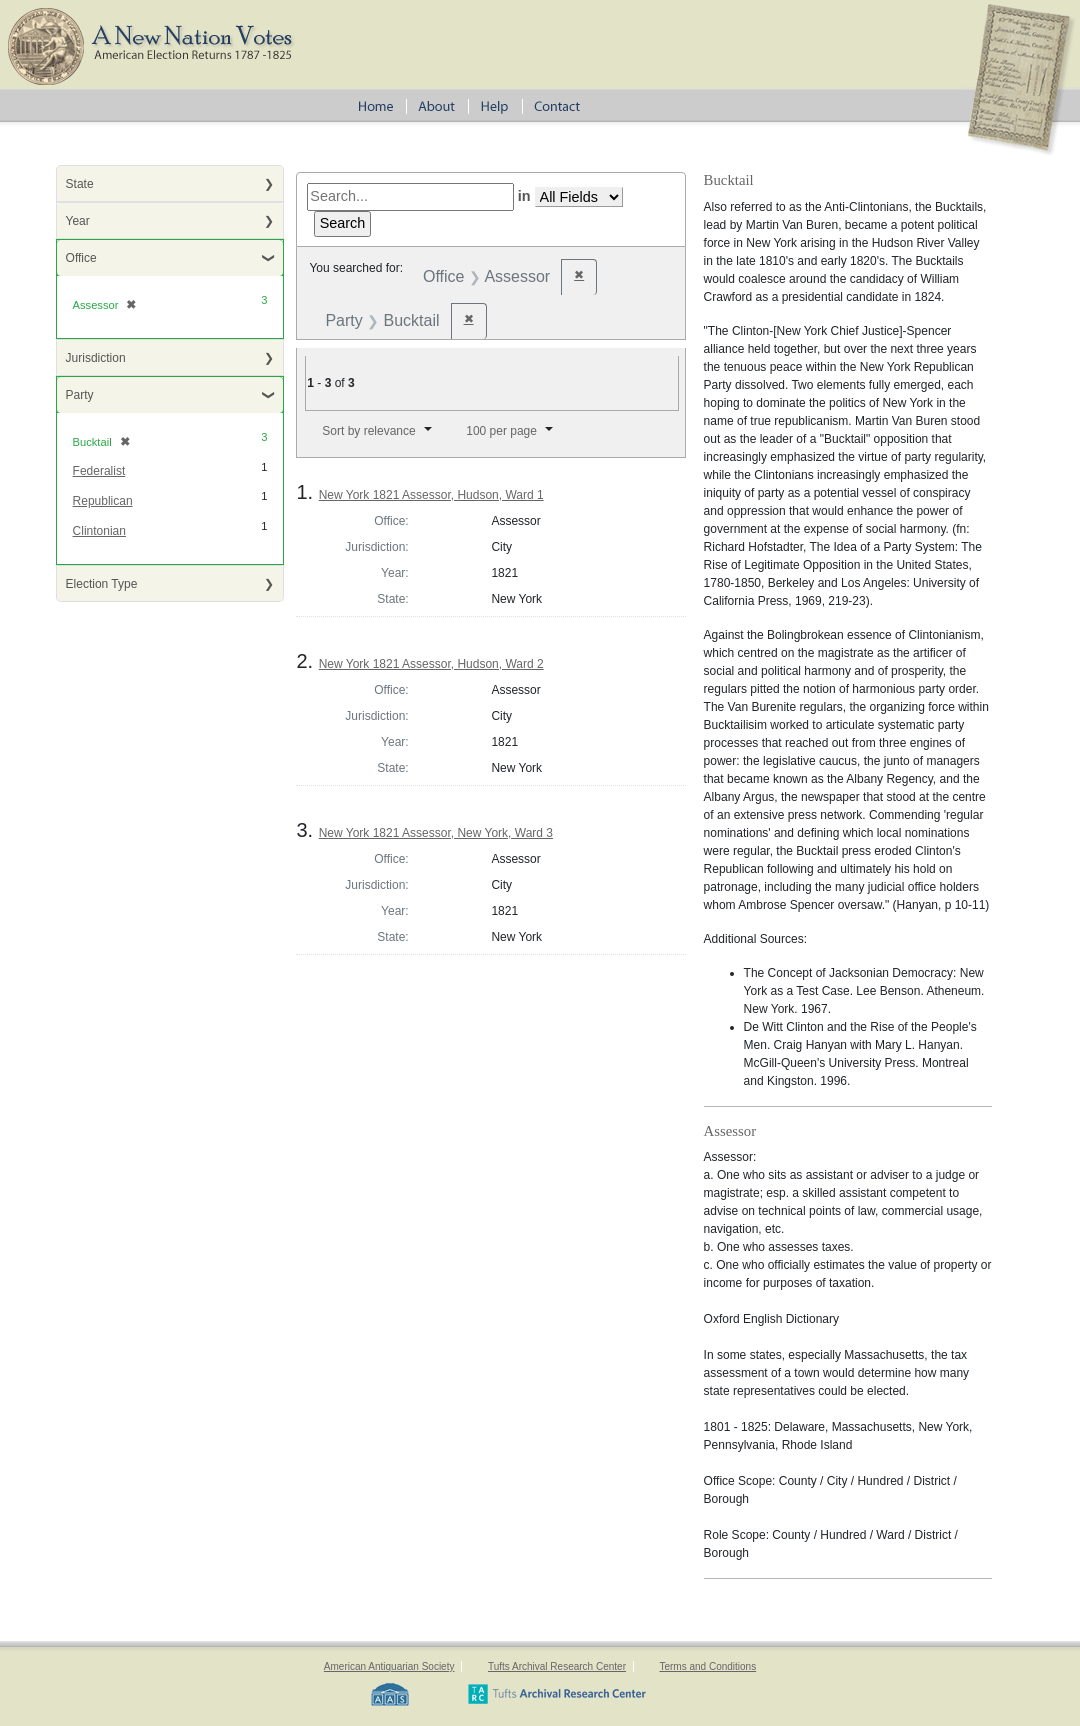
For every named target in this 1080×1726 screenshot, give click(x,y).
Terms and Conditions (707, 1666)
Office (81, 258)
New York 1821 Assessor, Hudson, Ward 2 (431, 664)
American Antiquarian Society (389, 1666)
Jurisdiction (96, 358)
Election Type (102, 584)
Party (80, 395)
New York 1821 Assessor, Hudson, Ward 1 (431, 495)
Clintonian (99, 531)
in (524, 196)
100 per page (501, 431)
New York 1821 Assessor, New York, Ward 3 (436, 833)
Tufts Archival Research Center (557, 1666)
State (80, 184)
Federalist (99, 471)
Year (78, 221)
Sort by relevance (368, 431)
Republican (103, 501)
